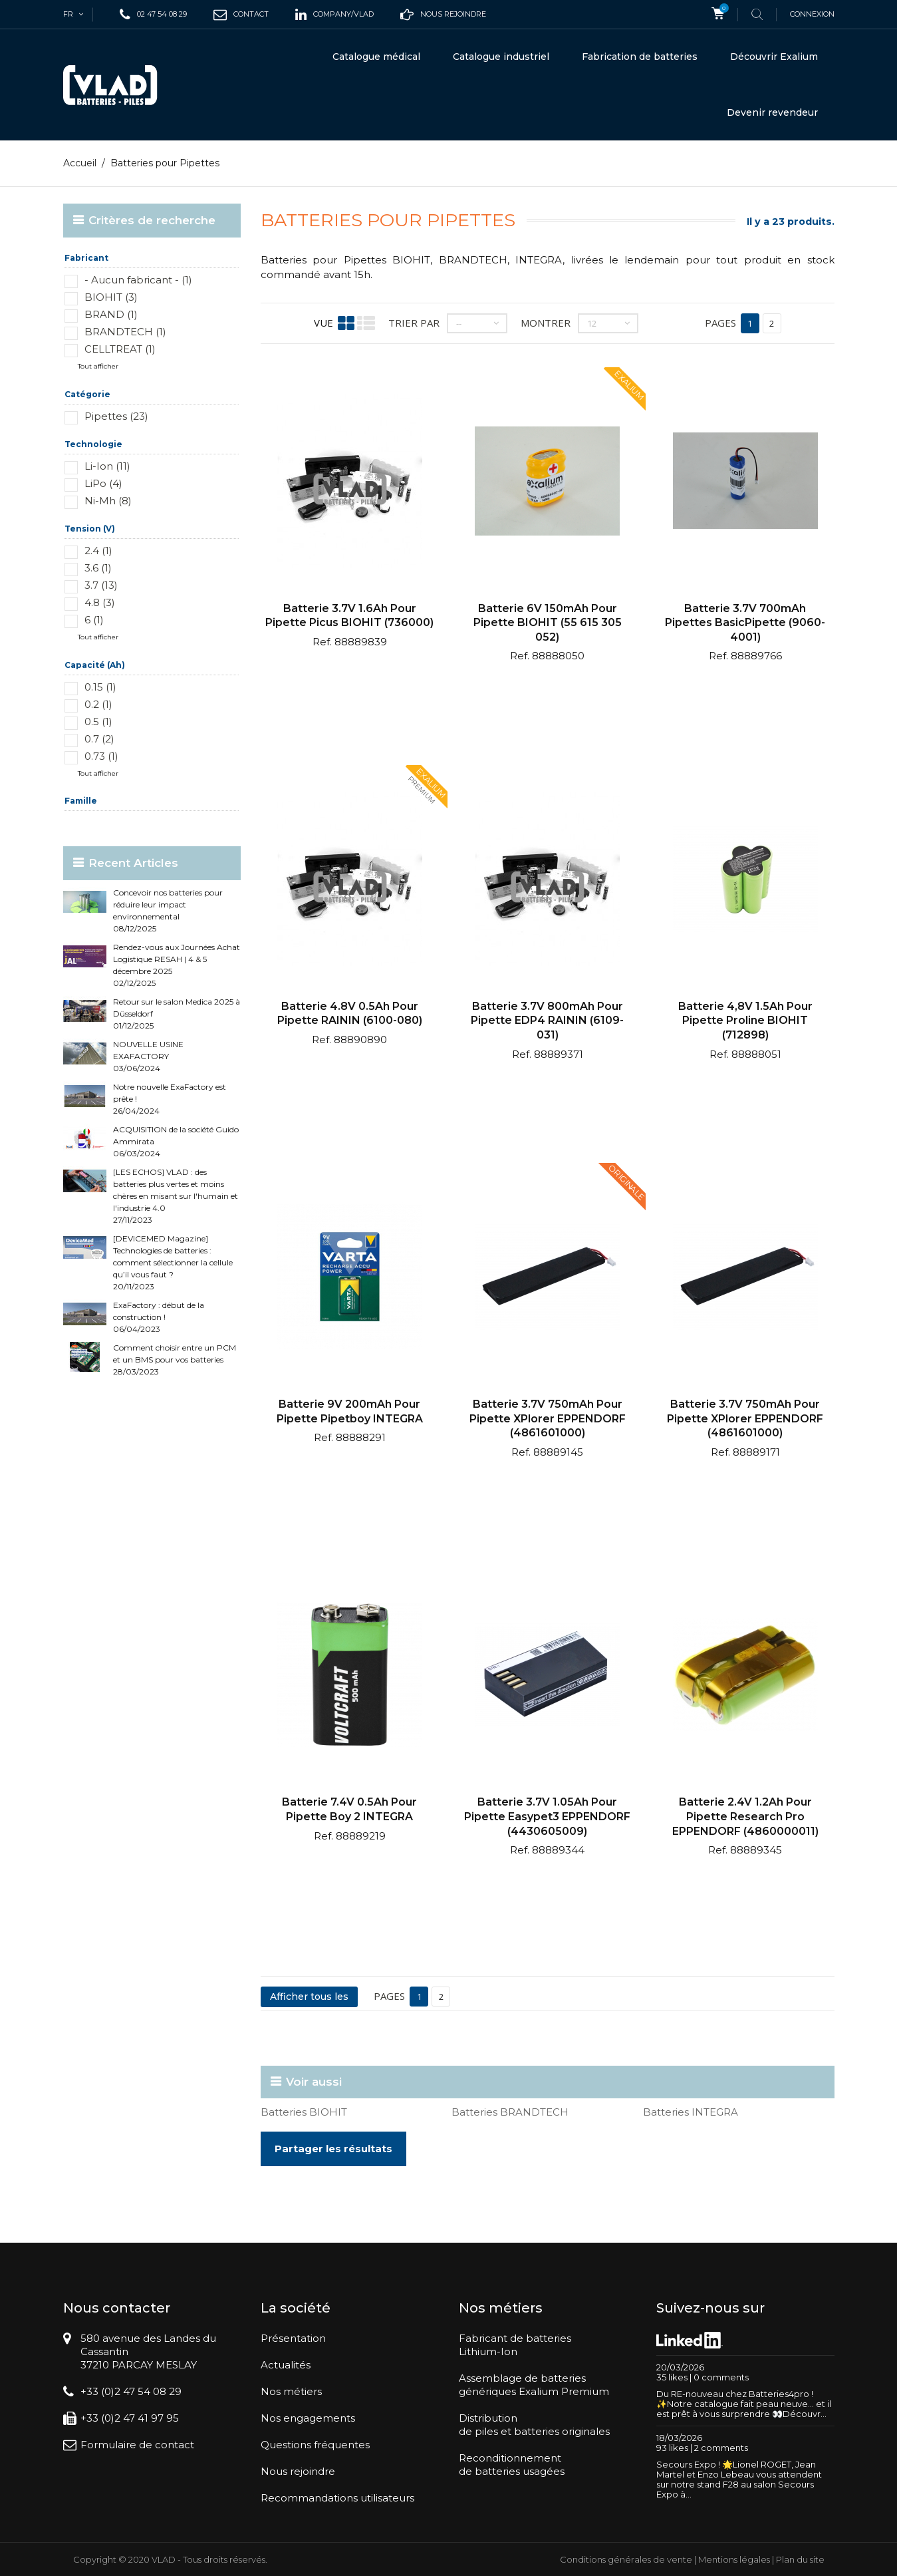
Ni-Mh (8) (108, 500)
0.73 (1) (101, 756)
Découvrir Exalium (774, 57)
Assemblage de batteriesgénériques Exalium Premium (534, 2385)
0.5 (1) (98, 721)
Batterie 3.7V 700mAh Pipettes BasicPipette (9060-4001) (745, 622)
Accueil (79, 163)
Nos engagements (308, 2418)
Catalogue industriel (501, 57)
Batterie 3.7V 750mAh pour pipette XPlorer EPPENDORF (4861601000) (547, 1418)
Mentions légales (734, 2559)
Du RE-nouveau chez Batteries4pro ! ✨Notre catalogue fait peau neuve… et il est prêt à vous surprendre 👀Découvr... (743, 2403)
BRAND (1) (111, 314)
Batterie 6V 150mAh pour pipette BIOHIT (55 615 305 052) (547, 622)
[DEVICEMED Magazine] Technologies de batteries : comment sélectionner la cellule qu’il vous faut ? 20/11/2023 (173, 1262)
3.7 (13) (101, 585)
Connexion (812, 14)
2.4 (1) (98, 550)
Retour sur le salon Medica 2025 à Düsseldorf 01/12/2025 (176, 1014)
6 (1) (94, 619)
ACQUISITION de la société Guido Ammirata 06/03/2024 (176, 1141)
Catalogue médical (376, 57)
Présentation (293, 2338)
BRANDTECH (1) (125, 331)
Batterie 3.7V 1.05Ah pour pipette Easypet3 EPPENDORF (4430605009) (547, 1816)
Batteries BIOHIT (304, 2112)
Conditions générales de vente (626, 2559)
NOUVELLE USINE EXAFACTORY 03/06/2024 (148, 1056)
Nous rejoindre (298, 2471)
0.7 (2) (99, 738)
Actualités (286, 2364)
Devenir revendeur (772, 112)
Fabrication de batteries (640, 57)
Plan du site (800, 2559)
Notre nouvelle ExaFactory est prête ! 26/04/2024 (169, 1099)
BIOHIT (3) (111, 297)
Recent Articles (133, 863)
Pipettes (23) (116, 416)
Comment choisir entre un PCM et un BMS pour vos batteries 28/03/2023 (174, 1359)
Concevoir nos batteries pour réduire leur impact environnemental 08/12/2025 (168, 910)
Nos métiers (291, 2391)
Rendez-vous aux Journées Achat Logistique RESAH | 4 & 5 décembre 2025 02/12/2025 (176, 965)
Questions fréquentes (315, 2444)
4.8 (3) (99, 602)
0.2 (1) (98, 704)
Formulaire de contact (137, 2444)
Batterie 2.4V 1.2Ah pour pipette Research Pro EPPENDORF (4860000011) (745, 1816)
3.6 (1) (98, 568)
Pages (720, 322)
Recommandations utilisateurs (337, 2498)
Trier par (414, 322)
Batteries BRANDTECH (510, 2112)
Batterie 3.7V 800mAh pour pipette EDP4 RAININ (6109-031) (547, 1020)
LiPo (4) (103, 483)
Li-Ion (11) (107, 466)
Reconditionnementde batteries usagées (512, 2465)
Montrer (546, 322)
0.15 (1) (100, 687)
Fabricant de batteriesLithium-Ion (515, 2345)
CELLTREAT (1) (120, 349)
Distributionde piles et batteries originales (534, 2425)
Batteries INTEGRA (690, 2112)
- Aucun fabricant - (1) (138, 279)
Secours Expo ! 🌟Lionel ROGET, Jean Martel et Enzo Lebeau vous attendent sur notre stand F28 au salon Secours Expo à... (739, 2478)
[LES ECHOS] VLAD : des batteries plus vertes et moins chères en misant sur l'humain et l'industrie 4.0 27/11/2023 (175, 1196)
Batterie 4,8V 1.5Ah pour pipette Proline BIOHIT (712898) (745, 1020)
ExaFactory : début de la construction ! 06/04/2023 (158, 1317)
